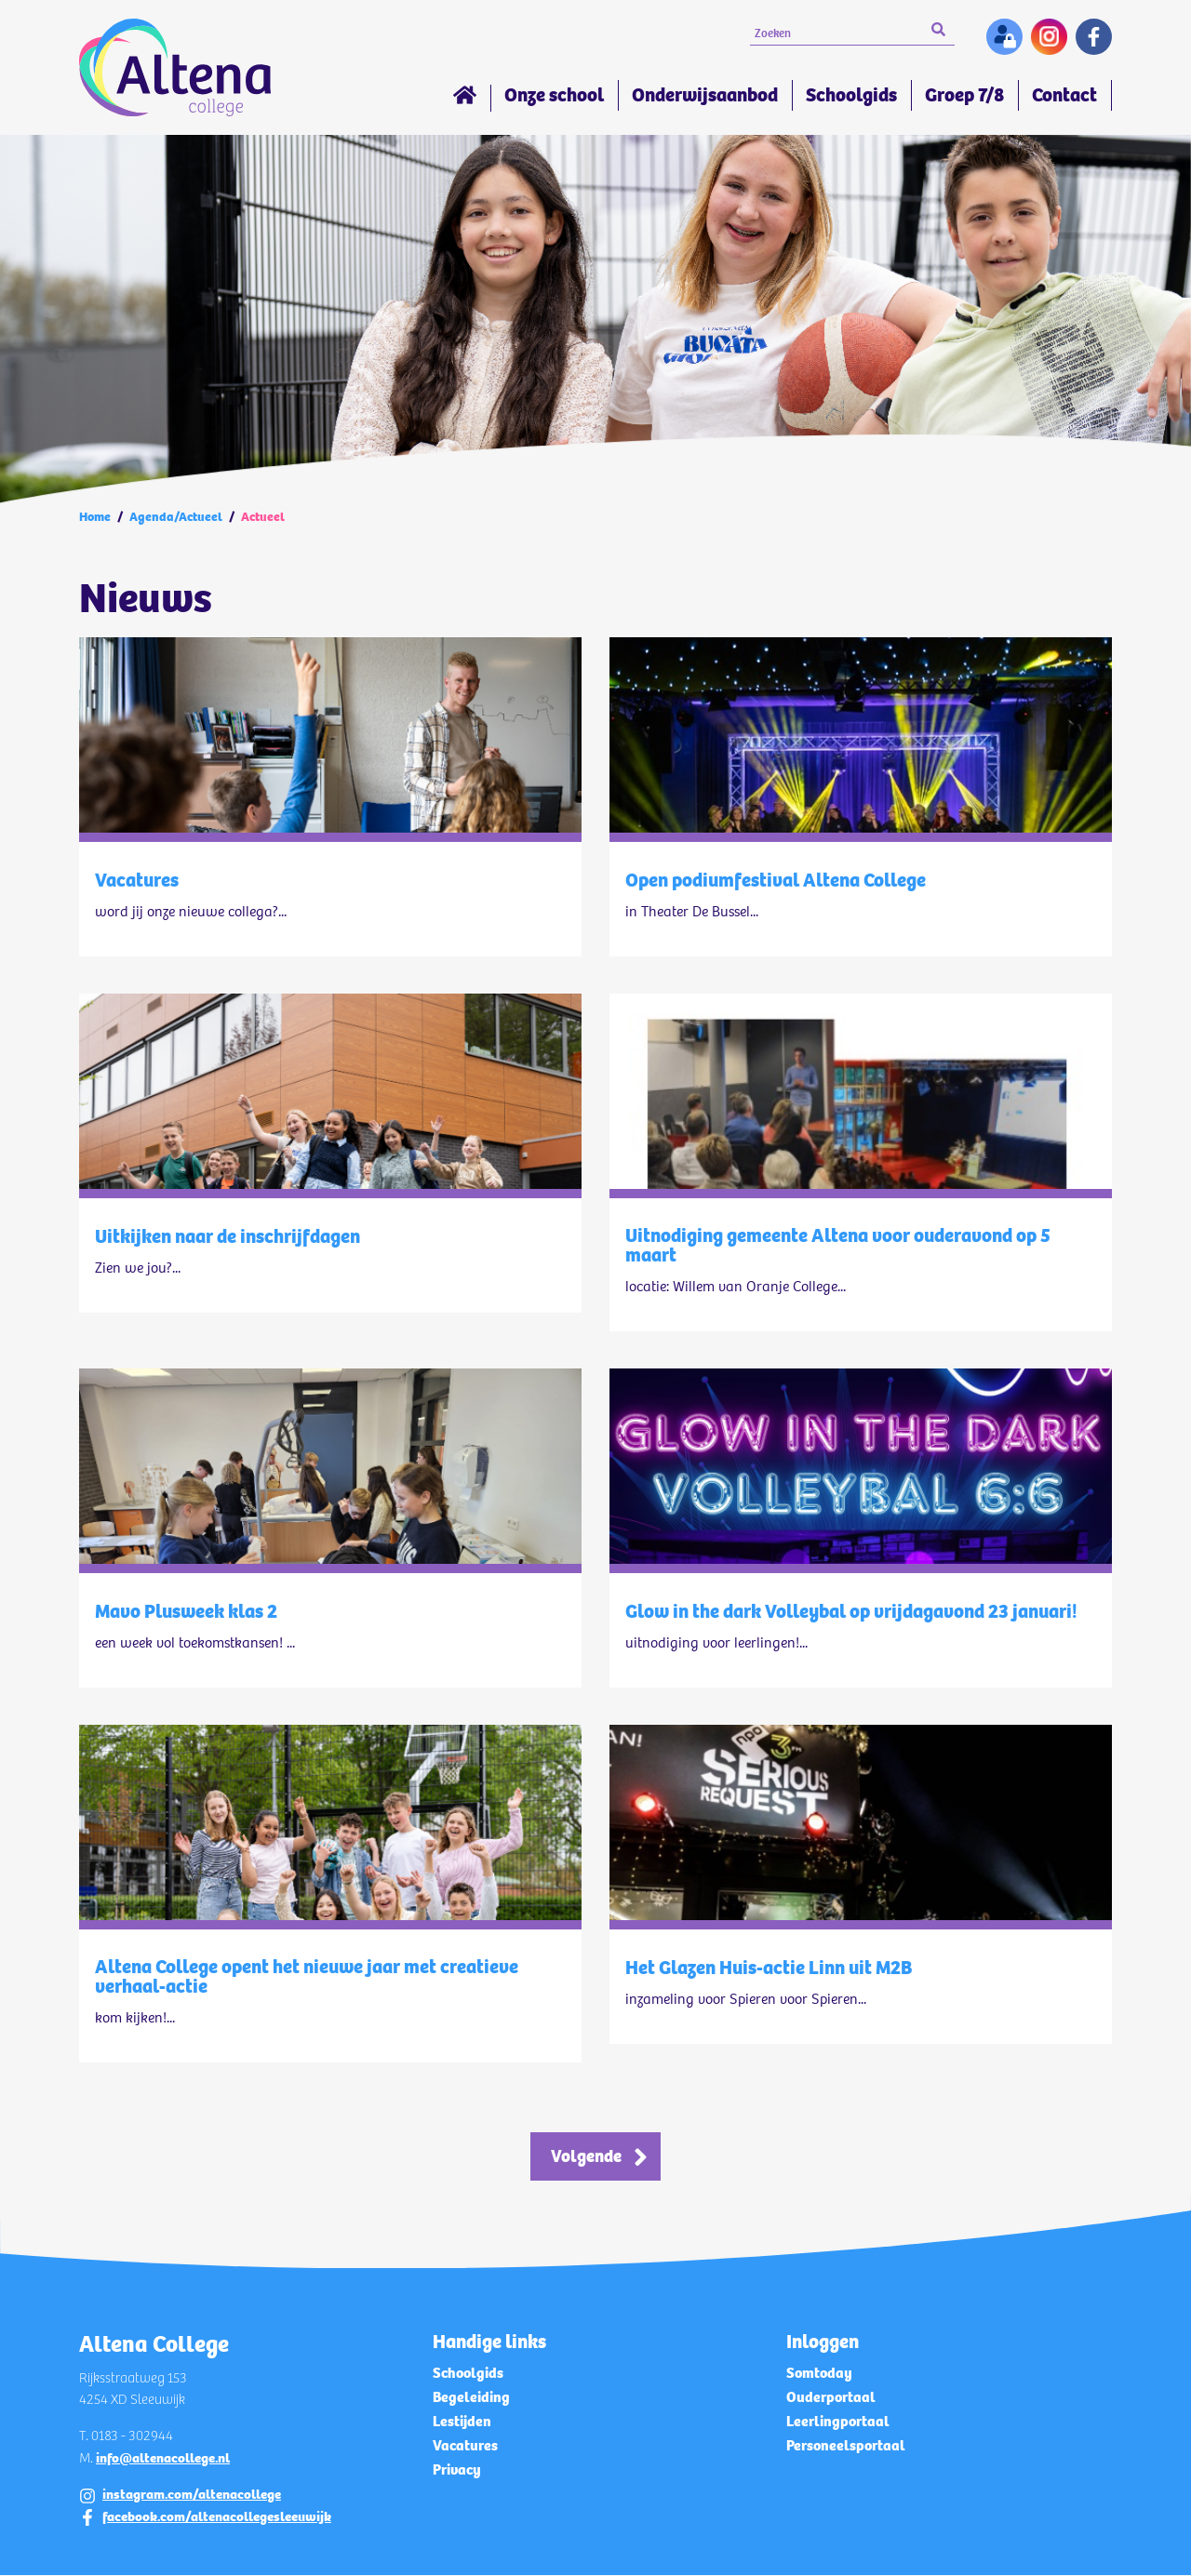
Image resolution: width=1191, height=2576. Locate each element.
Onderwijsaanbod (705, 95)
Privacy (457, 2470)
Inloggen (1004, 37)
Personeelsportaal (845, 2446)
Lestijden (462, 2422)
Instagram (1049, 37)
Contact (1064, 95)
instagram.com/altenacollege (191, 2496)
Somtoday (819, 2373)
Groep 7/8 (964, 95)
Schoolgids (851, 95)
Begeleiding (471, 2398)
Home (464, 98)
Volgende (586, 2157)
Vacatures (465, 2446)
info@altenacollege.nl (163, 2458)
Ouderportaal (831, 2398)
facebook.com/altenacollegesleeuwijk (216, 2517)
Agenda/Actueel (175, 517)
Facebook (1094, 37)
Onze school (554, 95)
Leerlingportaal (838, 2422)
